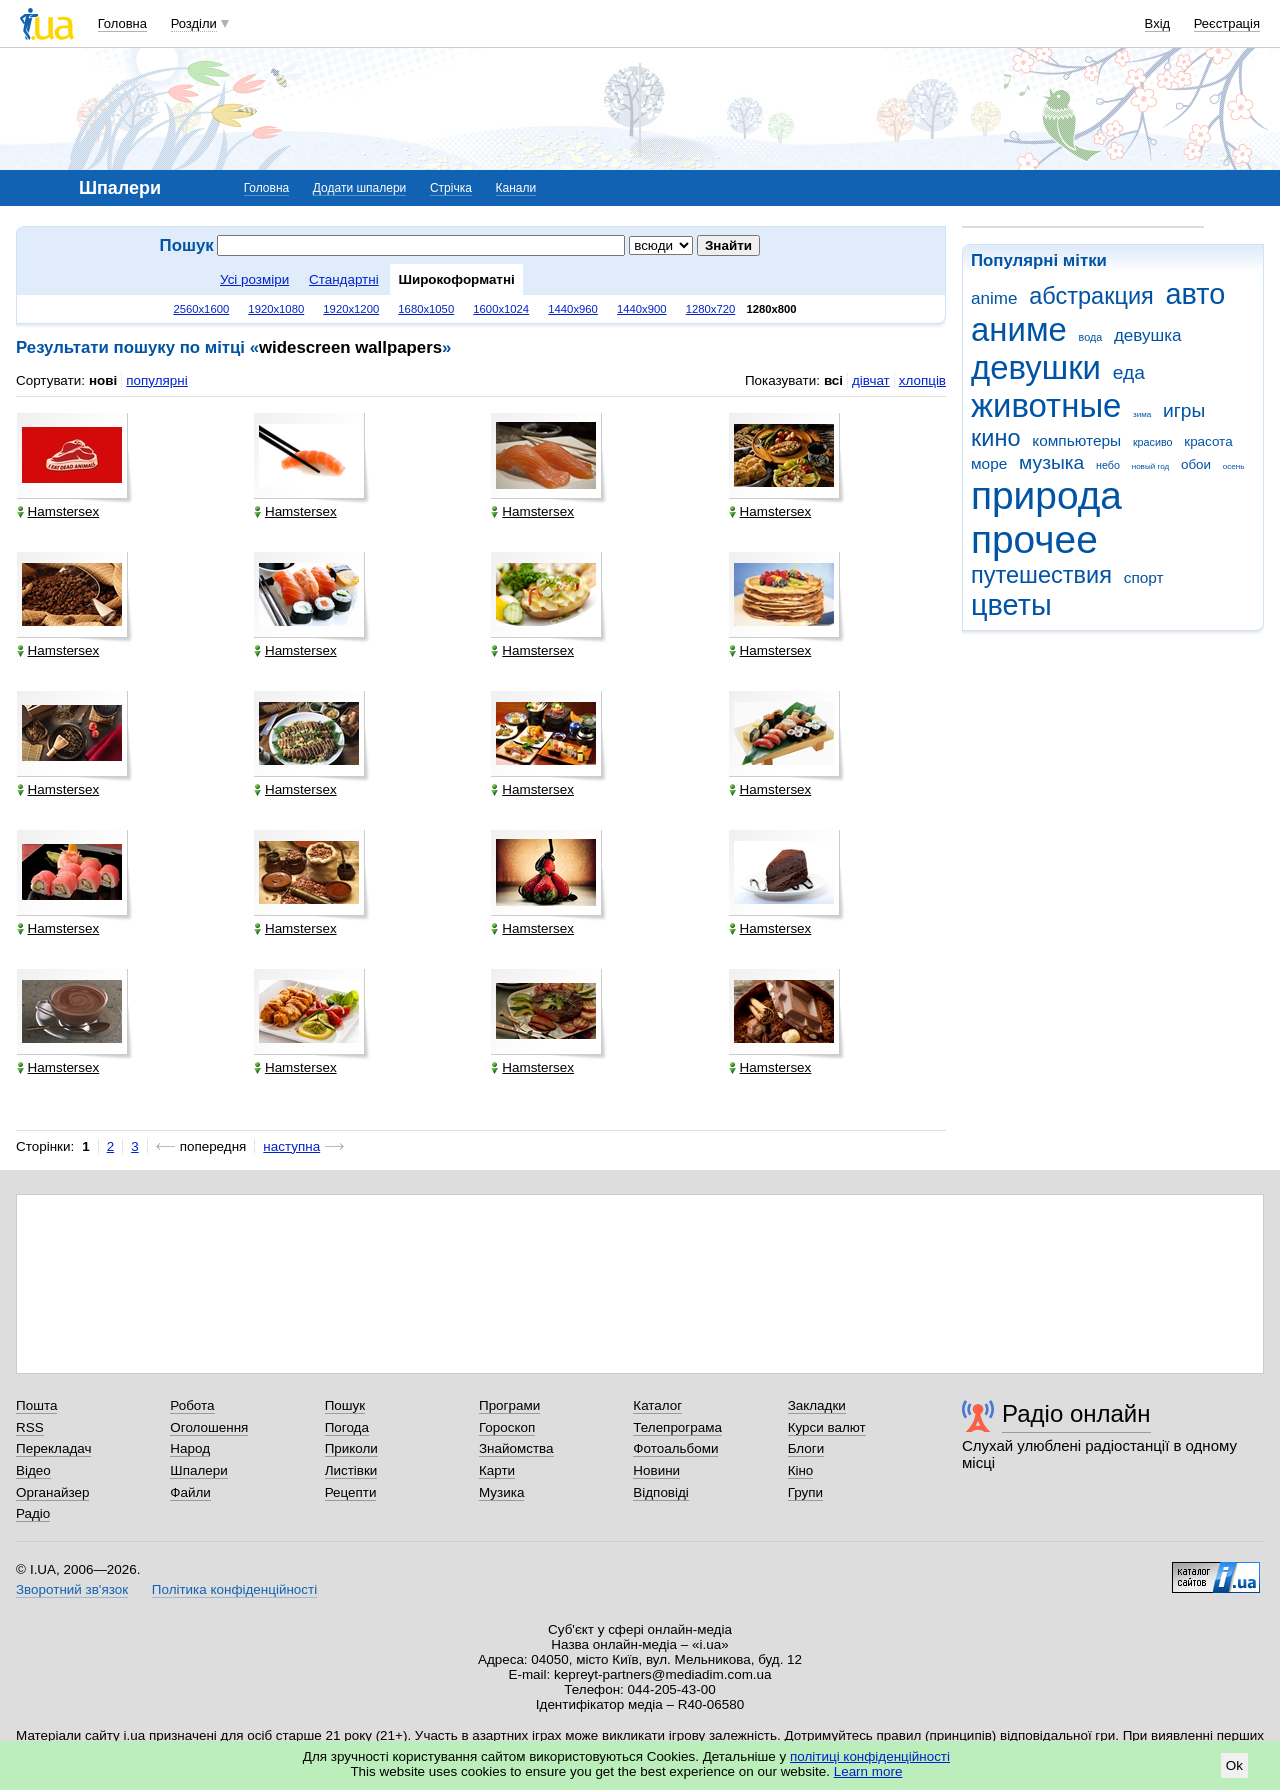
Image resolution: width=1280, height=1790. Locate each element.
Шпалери (198, 1470)
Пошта (36, 1405)
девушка (1148, 335)
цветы (1011, 605)
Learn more (868, 1771)
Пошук (345, 1405)
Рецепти (351, 1492)
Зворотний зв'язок (72, 1589)
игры (1184, 410)
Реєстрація (1227, 23)
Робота (192, 1405)
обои (1196, 464)
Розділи (194, 23)
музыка (1051, 462)
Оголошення (209, 1427)
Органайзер (52, 1492)
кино (996, 438)
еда (1129, 372)
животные (1046, 405)
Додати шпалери (359, 188)
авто (1196, 294)
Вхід (1158, 23)
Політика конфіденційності (234, 1589)
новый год (1150, 466)
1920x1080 (276, 309)
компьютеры (1076, 440)
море (989, 463)
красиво (1153, 442)
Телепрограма (677, 1427)
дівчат (871, 380)
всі (833, 380)
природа (1046, 495)
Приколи (351, 1448)
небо (1108, 465)
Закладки (817, 1405)
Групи (805, 1492)
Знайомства (516, 1448)
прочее (1034, 539)
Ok (1234, 1765)
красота (1208, 441)
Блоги (806, 1448)
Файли (190, 1492)
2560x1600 (201, 309)
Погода (347, 1427)
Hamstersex (58, 511)
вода (1091, 337)
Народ (190, 1448)
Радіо (33, 1513)
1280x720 (711, 309)
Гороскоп (507, 1427)
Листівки (351, 1470)
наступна (291, 1146)
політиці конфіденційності (870, 1756)
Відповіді (661, 1492)
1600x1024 (501, 309)
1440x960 (573, 309)
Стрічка (451, 188)
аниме (1019, 329)
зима (1142, 414)
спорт (1144, 577)
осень (1234, 466)
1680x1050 (426, 309)
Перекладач (53, 1448)
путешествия (1041, 575)
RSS (30, 1427)
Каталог (657, 1405)
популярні (156, 380)
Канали (516, 188)
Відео (33, 1470)
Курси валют (827, 1427)
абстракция (1091, 296)
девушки (1036, 367)
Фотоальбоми (675, 1448)
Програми (509, 1405)
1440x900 (642, 309)
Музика (501, 1492)
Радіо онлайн (1076, 1413)
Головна (122, 23)
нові (103, 380)
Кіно (801, 1470)
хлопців (922, 380)
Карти (497, 1470)
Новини (656, 1470)
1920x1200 (351, 309)
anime (994, 298)
